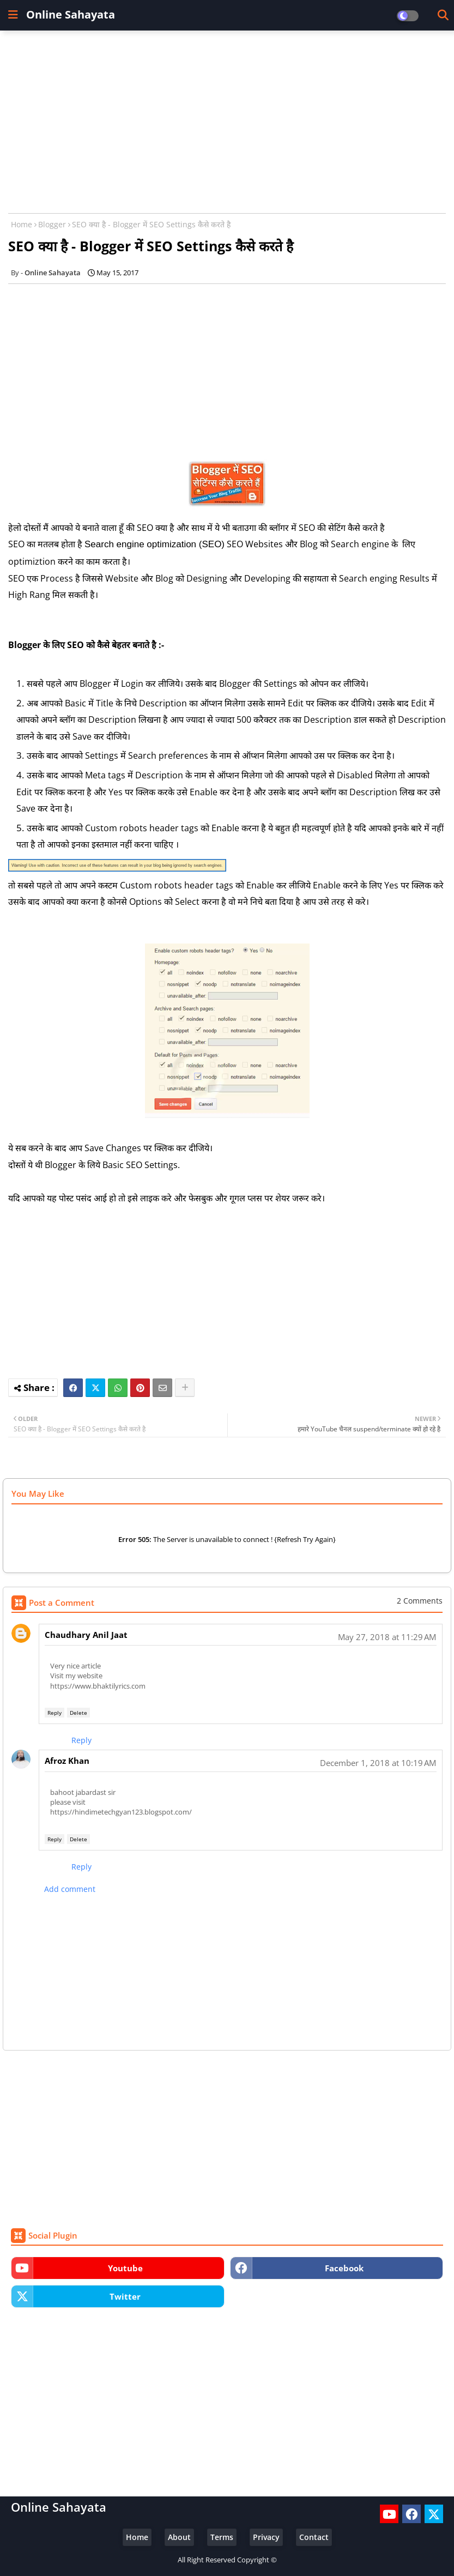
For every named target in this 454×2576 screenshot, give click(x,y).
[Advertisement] (227, 117)
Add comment (69, 1889)
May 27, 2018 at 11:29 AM (387, 1636)
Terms (221, 2537)
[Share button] (185, 1387)
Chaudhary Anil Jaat (86, 1634)
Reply (54, 1712)
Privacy (266, 2537)
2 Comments (420, 1600)
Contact (314, 2537)
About (179, 2537)
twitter (125, 2296)
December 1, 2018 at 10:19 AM (378, 1762)
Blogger (52, 224)
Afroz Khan (67, 1760)
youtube (125, 2268)
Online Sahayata (70, 14)
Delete (78, 1712)
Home (21, 224)
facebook (344, 2268)
